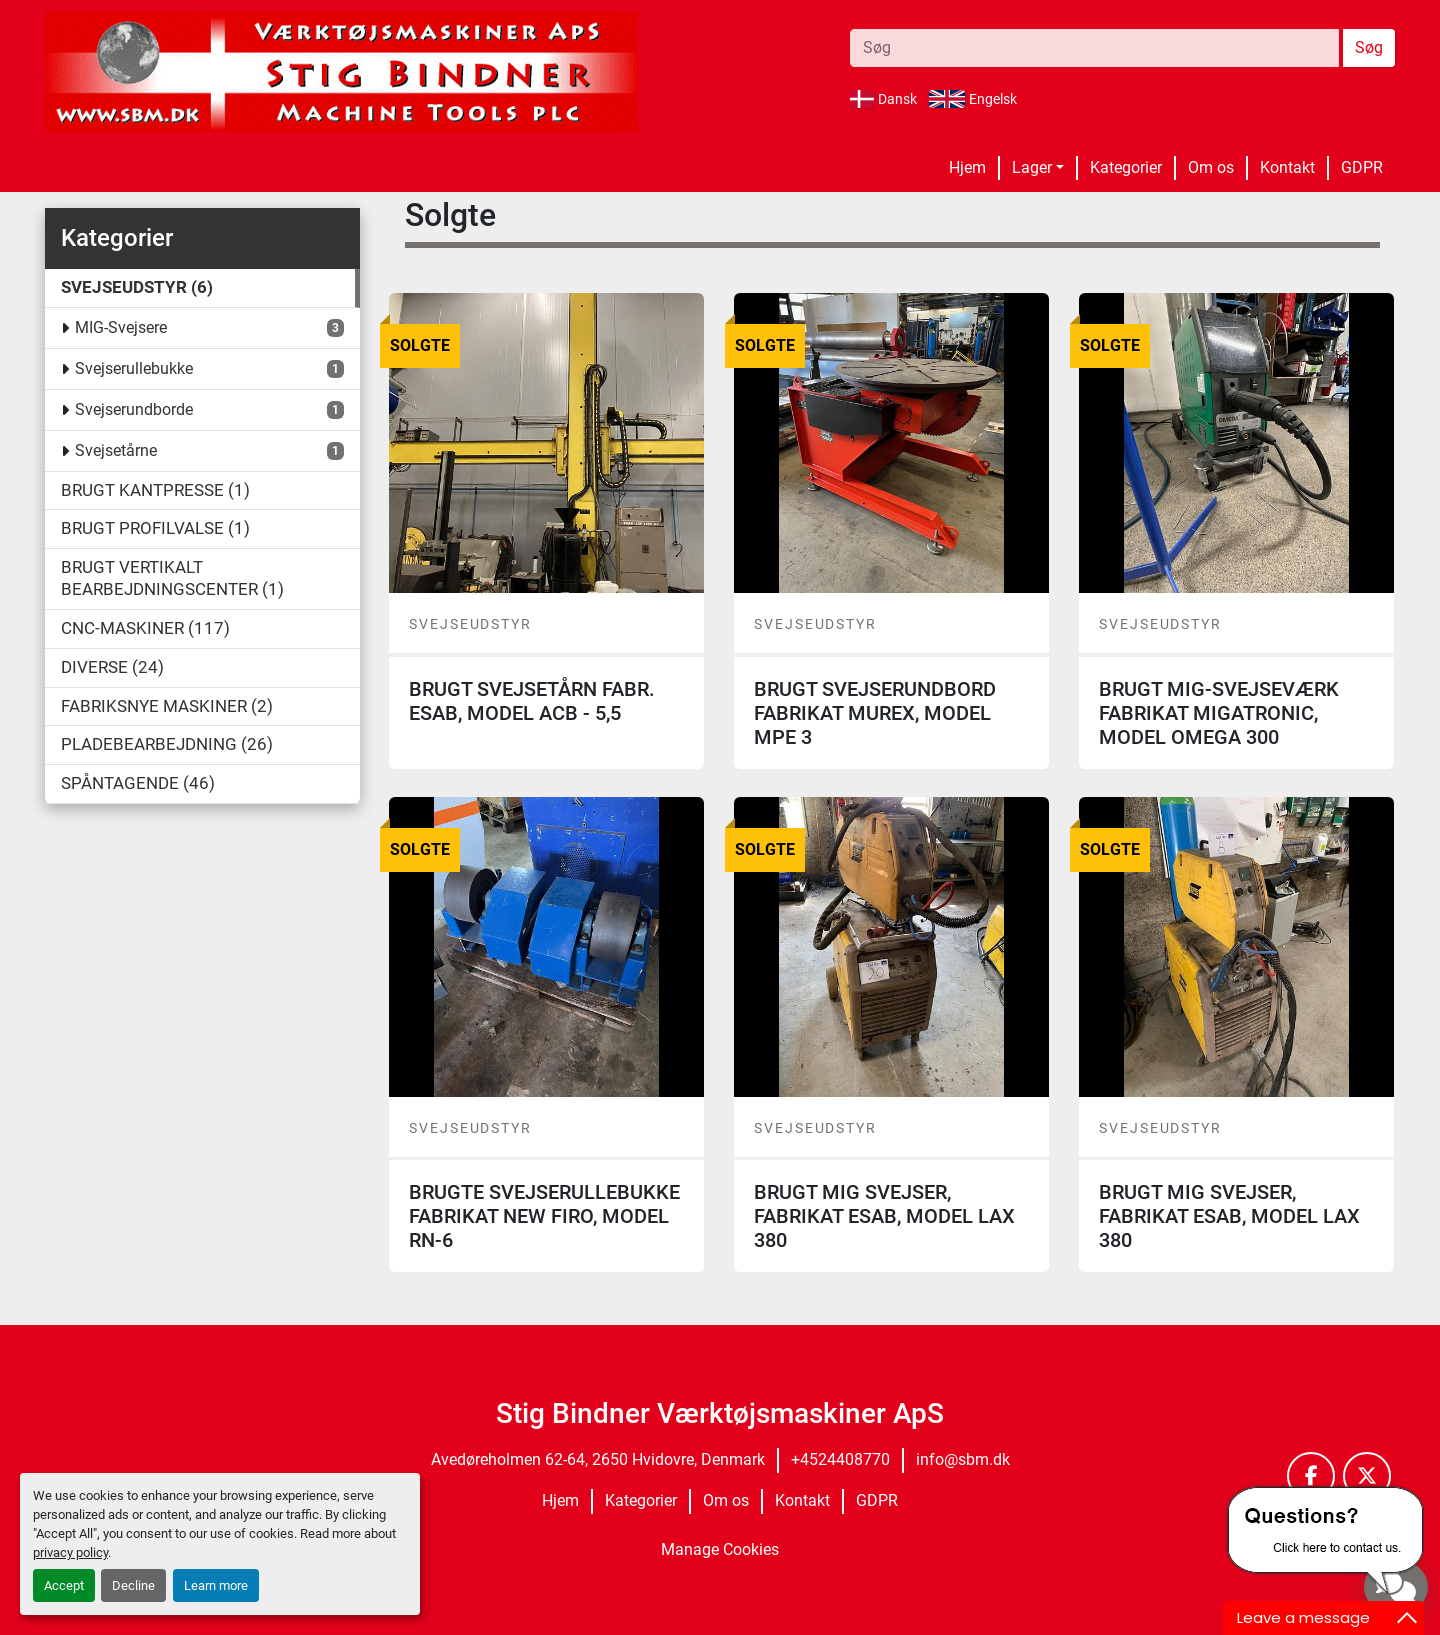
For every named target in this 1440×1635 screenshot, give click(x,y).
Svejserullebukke (134, 368)
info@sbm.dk (963, 1459)
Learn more (216, 1585)
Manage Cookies (720, 1549)
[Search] (1094, 48)
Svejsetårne (116, 450)
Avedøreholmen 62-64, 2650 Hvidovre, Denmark (598, 1459)
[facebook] (1311, 1476)
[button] (1038, 168)
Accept (64, 1585)
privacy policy (70, 1552)
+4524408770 (840, 1459)
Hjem (967, 167)
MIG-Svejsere (121, 327)
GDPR (1362, 167)
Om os (1211, 167)
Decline (133, 1585)
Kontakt (1287, 167)
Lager (1032, 167)
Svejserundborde (134, 409)
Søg (1369, 47)
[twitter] (1367, 1476)
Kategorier (1126, 167)
